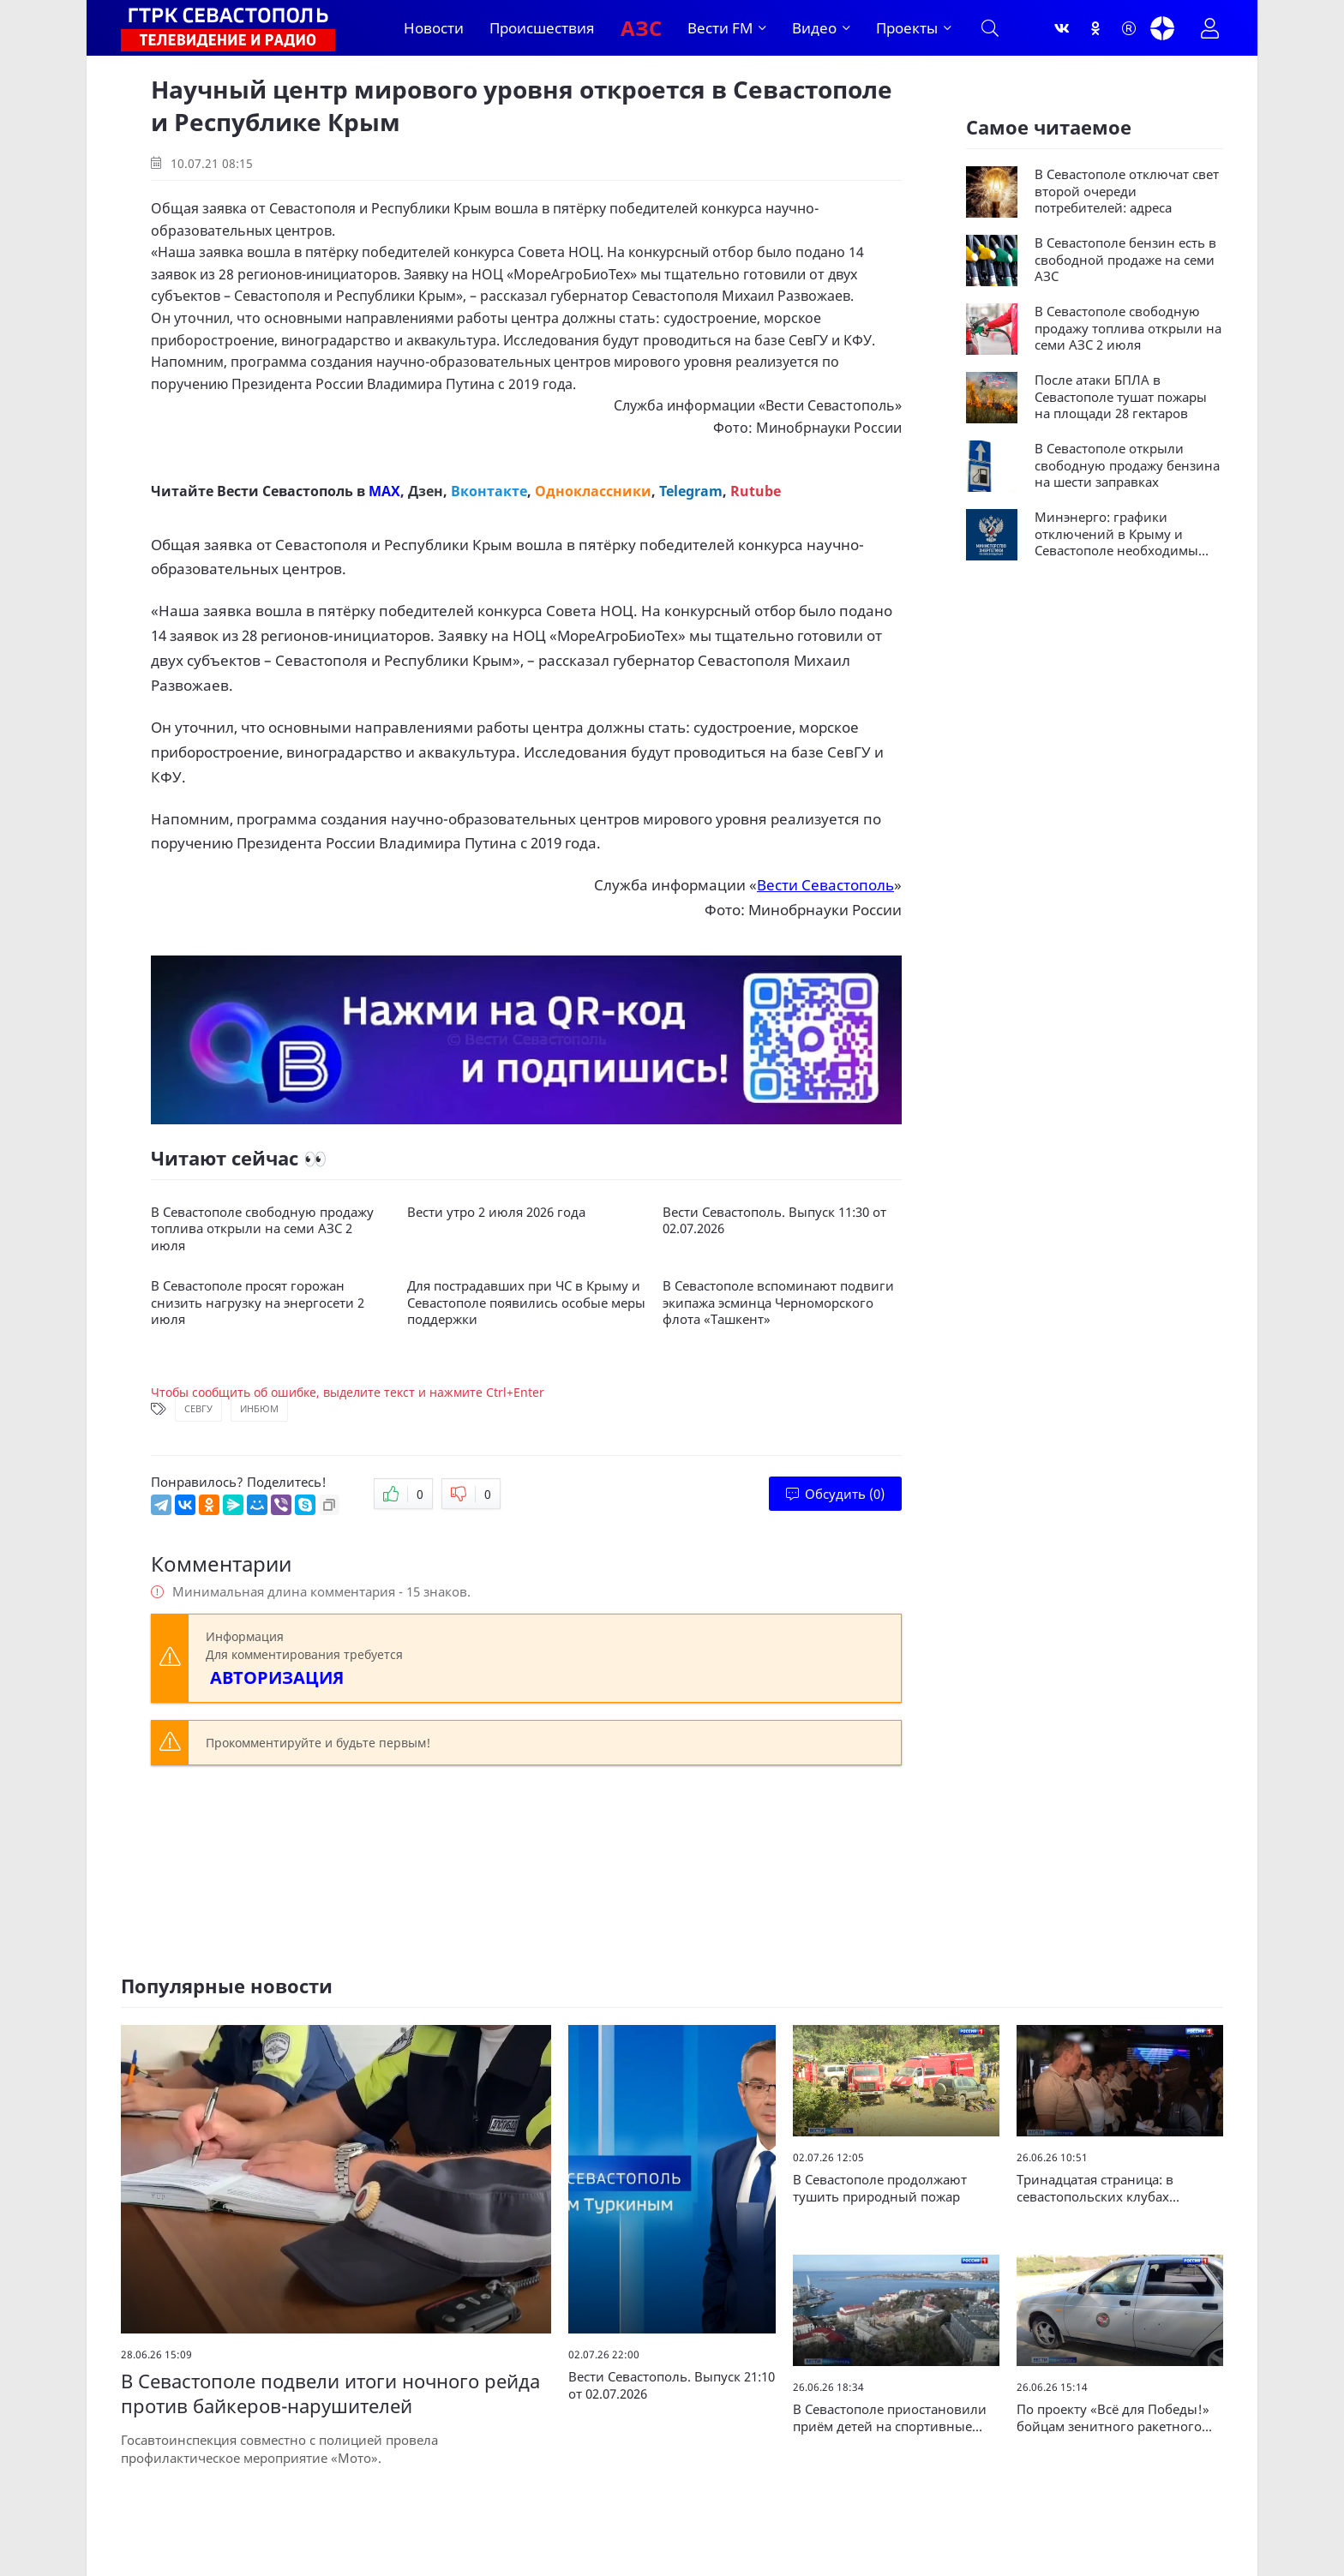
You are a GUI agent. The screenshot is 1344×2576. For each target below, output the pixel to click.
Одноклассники (593, 491)
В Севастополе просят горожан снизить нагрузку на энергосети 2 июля (257, 1302)
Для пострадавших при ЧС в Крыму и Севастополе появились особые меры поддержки (526, 1302)
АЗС (641, 28)
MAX (384, 491)
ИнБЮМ (259, 1408)
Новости (434, 28)
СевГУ (198, 1408)
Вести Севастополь (830, 405)
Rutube (755, 491)
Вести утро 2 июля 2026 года (496, 1212)
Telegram (691, 491)
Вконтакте (489, 491)
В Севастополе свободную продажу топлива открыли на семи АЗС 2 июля (262, 1229)
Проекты (907, 28)
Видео (814, 28)
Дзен (425, 491)
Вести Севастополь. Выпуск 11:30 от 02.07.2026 (774, 1220)
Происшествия (542, 28)
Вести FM (720, 28)
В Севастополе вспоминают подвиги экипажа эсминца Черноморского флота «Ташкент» (778, 1302)
